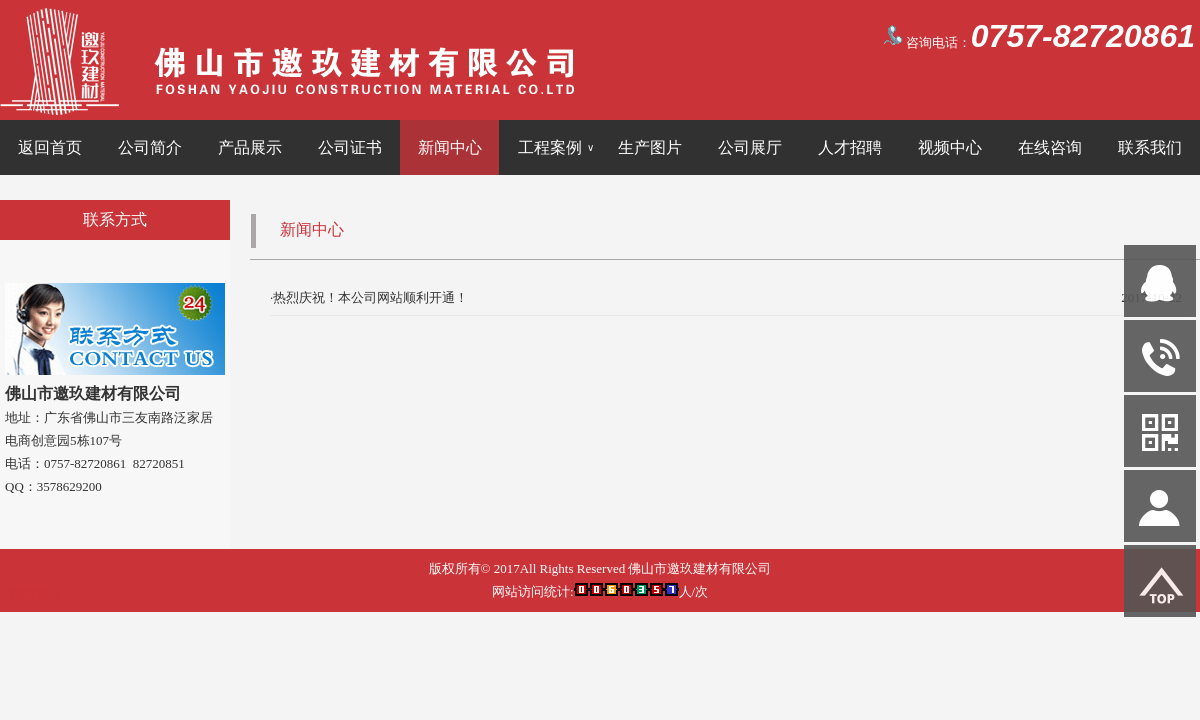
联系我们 (1150, 147)
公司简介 (150, 147)
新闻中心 (450, 147)
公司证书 (350, 147)
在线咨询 (1050, 147)
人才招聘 (850, 147)
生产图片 (650, 147)
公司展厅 (750, 147)
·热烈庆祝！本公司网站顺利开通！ (369, 297)
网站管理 (36, 593)
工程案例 (556, 147)
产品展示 (250, 147)
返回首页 (50, 147)
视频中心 (950, 147)
